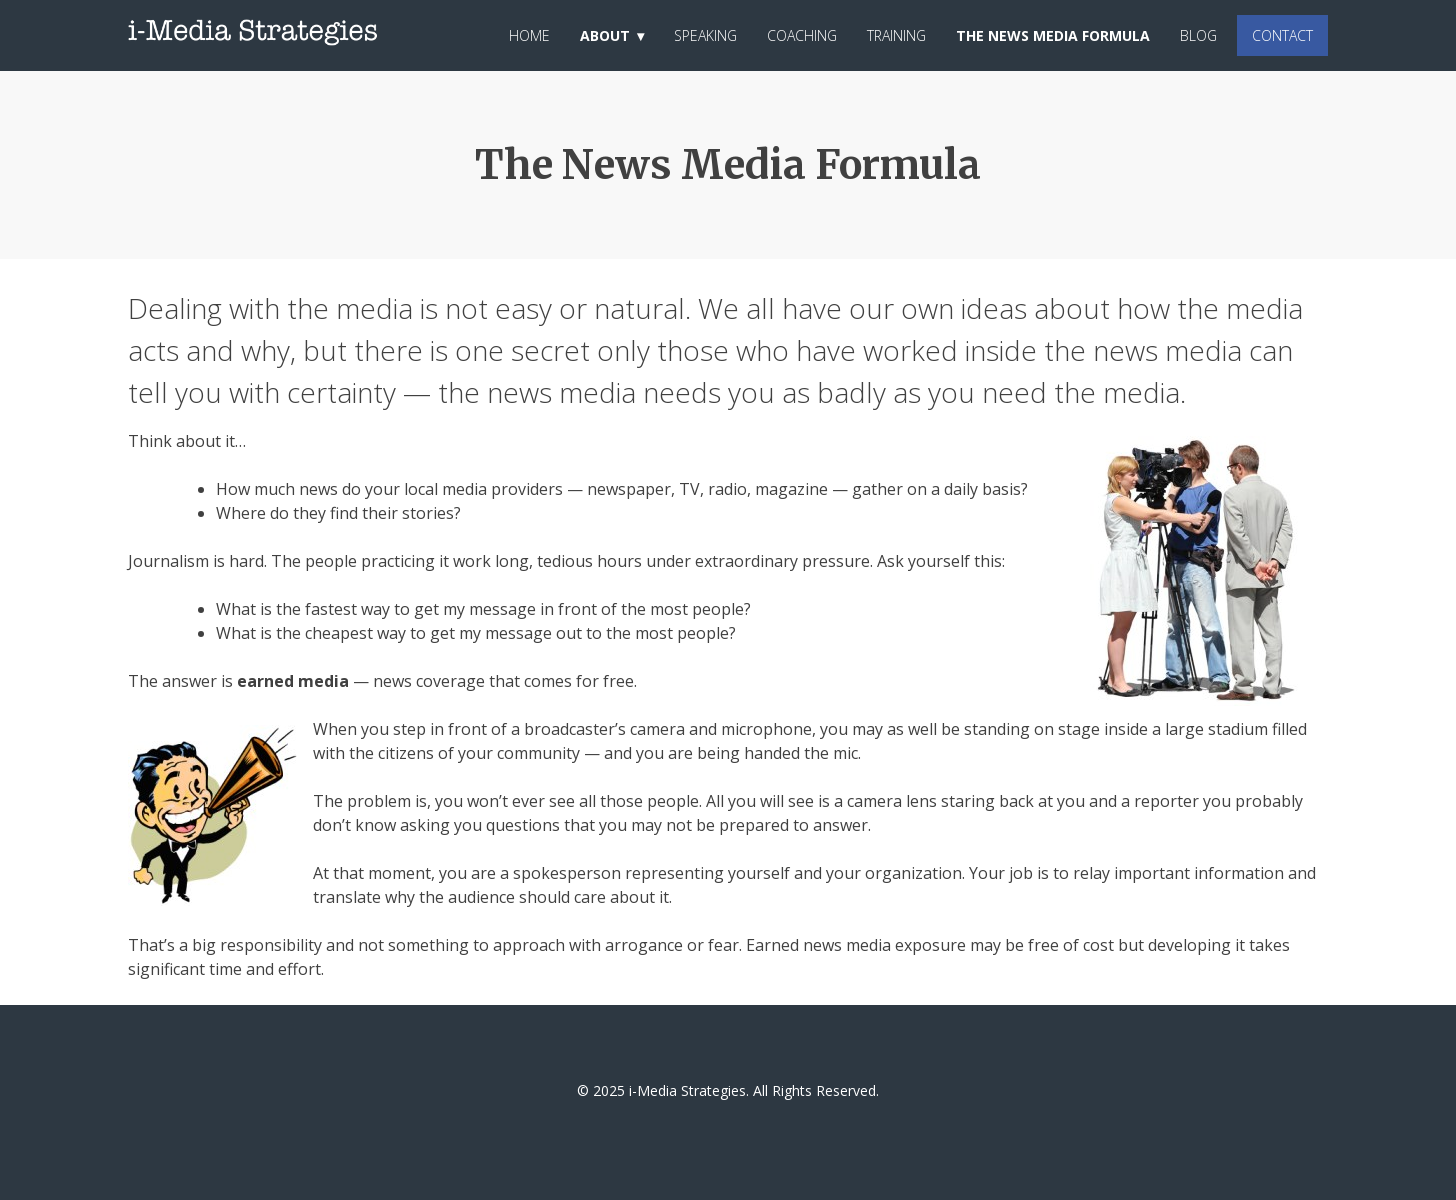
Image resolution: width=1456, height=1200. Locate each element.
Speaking (705, 35)
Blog (1198, 35)
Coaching (802, 35)
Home (529, 35)
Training (896, 35)
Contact (1282, 35)
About (605, 35)
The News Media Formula (1053, 35)
